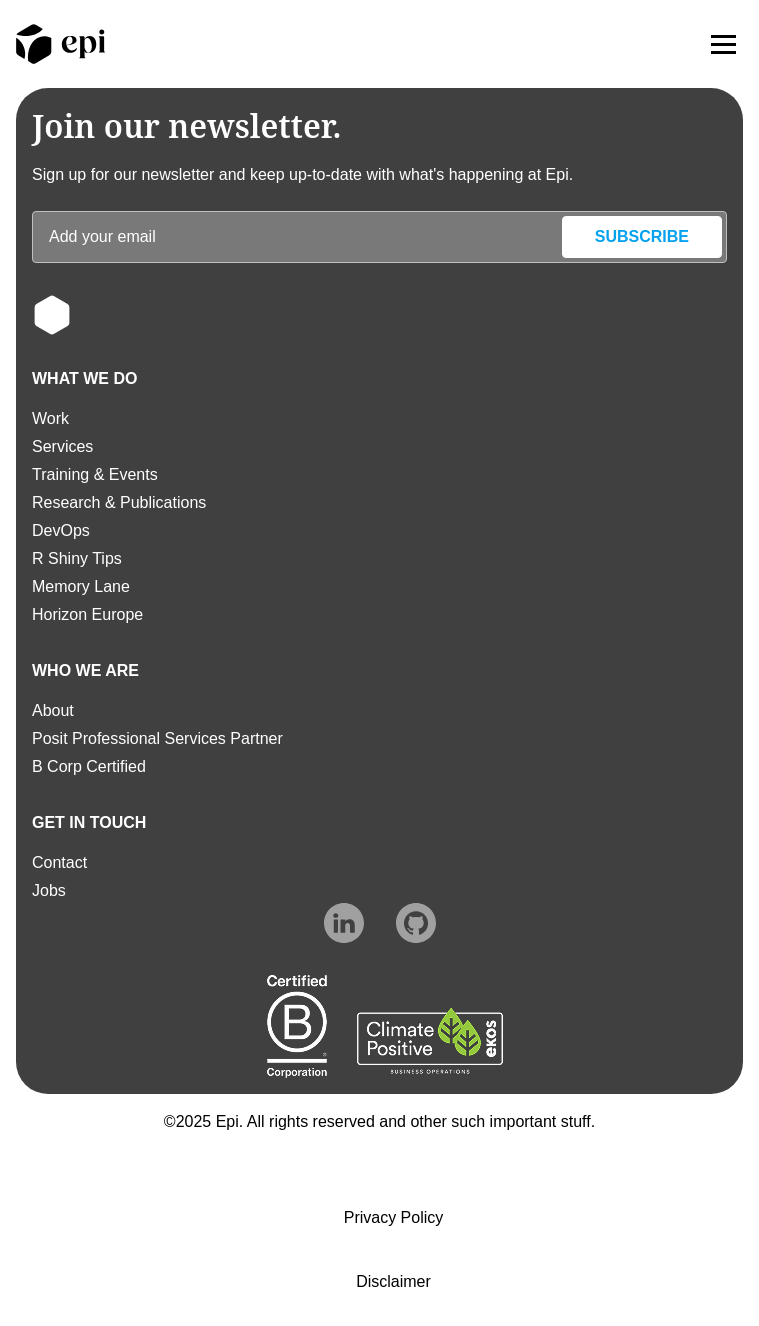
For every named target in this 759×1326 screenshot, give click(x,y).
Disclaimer (393, 1281)
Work (50, 418)
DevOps (61, 530)
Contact (59, 862)
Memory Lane (81, 586)
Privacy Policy (394, 1217)
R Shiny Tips (77, 558)
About (53, 710)
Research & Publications (119, 502)
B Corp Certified (89, 766)
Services (62, 446)
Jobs (49, 890)
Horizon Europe (87, 614)
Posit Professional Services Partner (157, 738)
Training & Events (95, 474)
